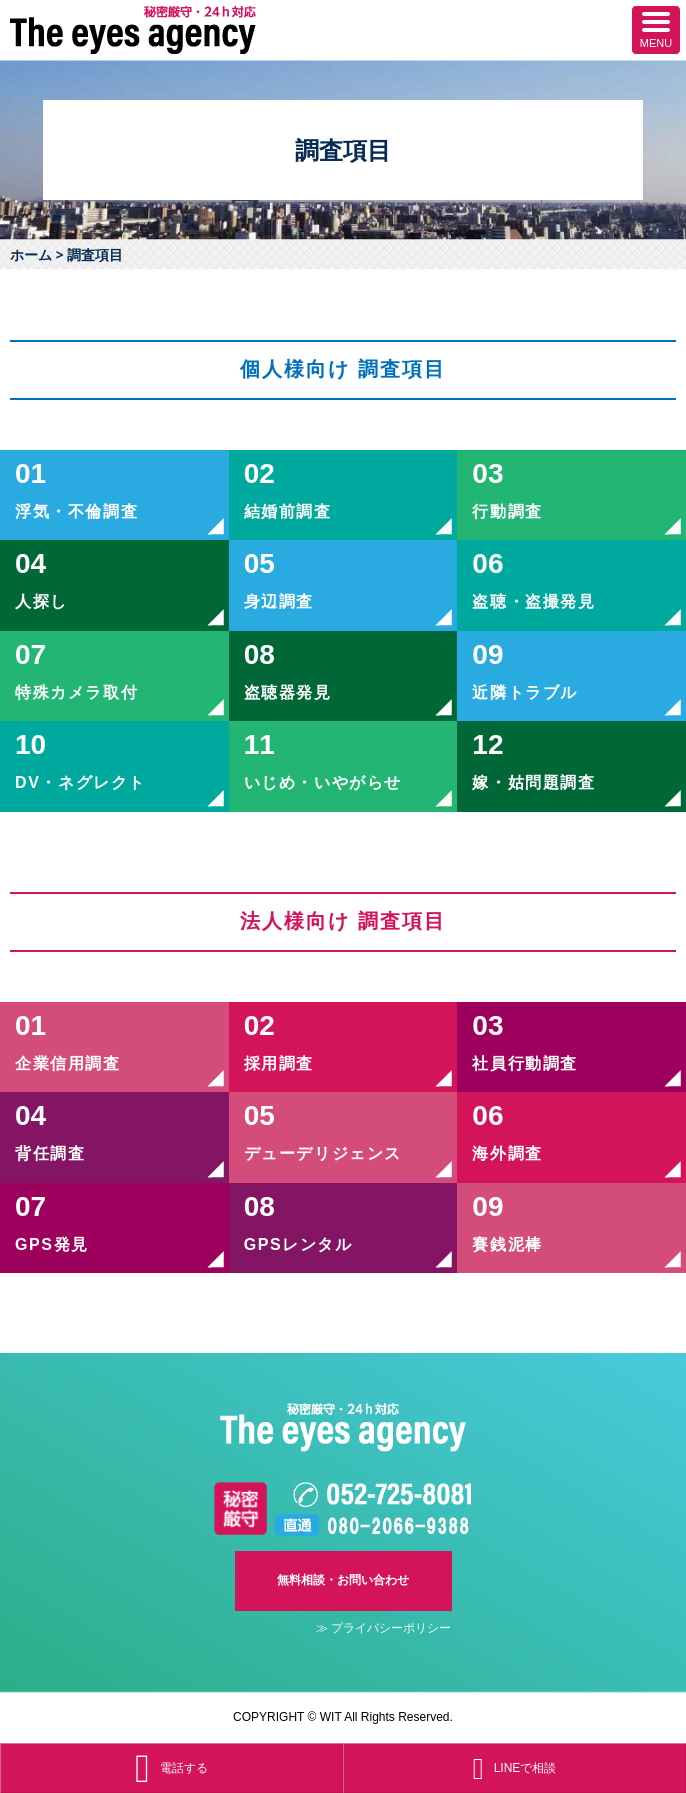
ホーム (31, 254)
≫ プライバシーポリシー (383, 1628)
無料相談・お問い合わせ (343, 1580)
